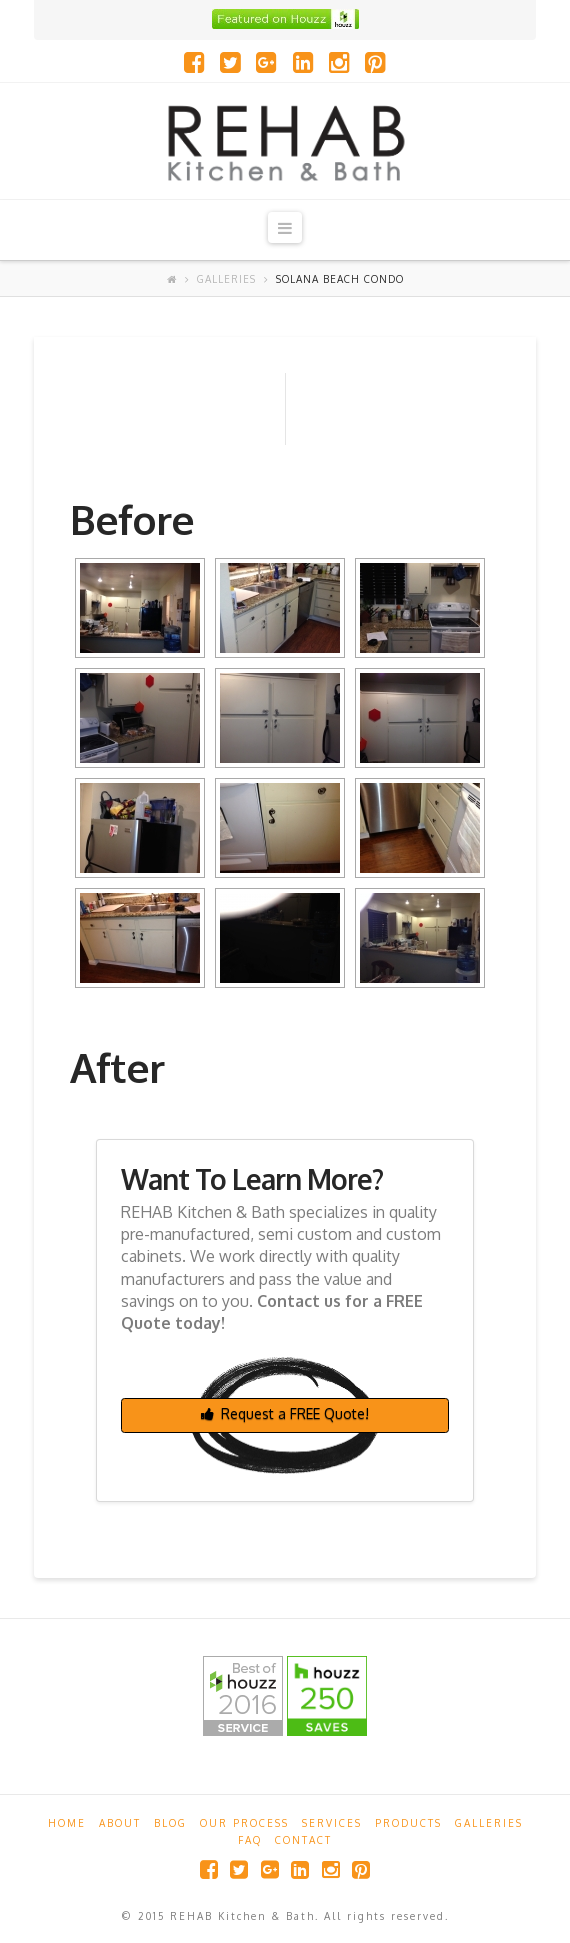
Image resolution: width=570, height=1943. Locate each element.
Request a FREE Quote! (285, 1413)
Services (332, 1823)
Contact (303, 1840)
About (120, 1823)
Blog (170, 1823)
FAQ (250, 1840)
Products (408, 1823)
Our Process (244, 1823)
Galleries (226, 279)
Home (67, 1823)
